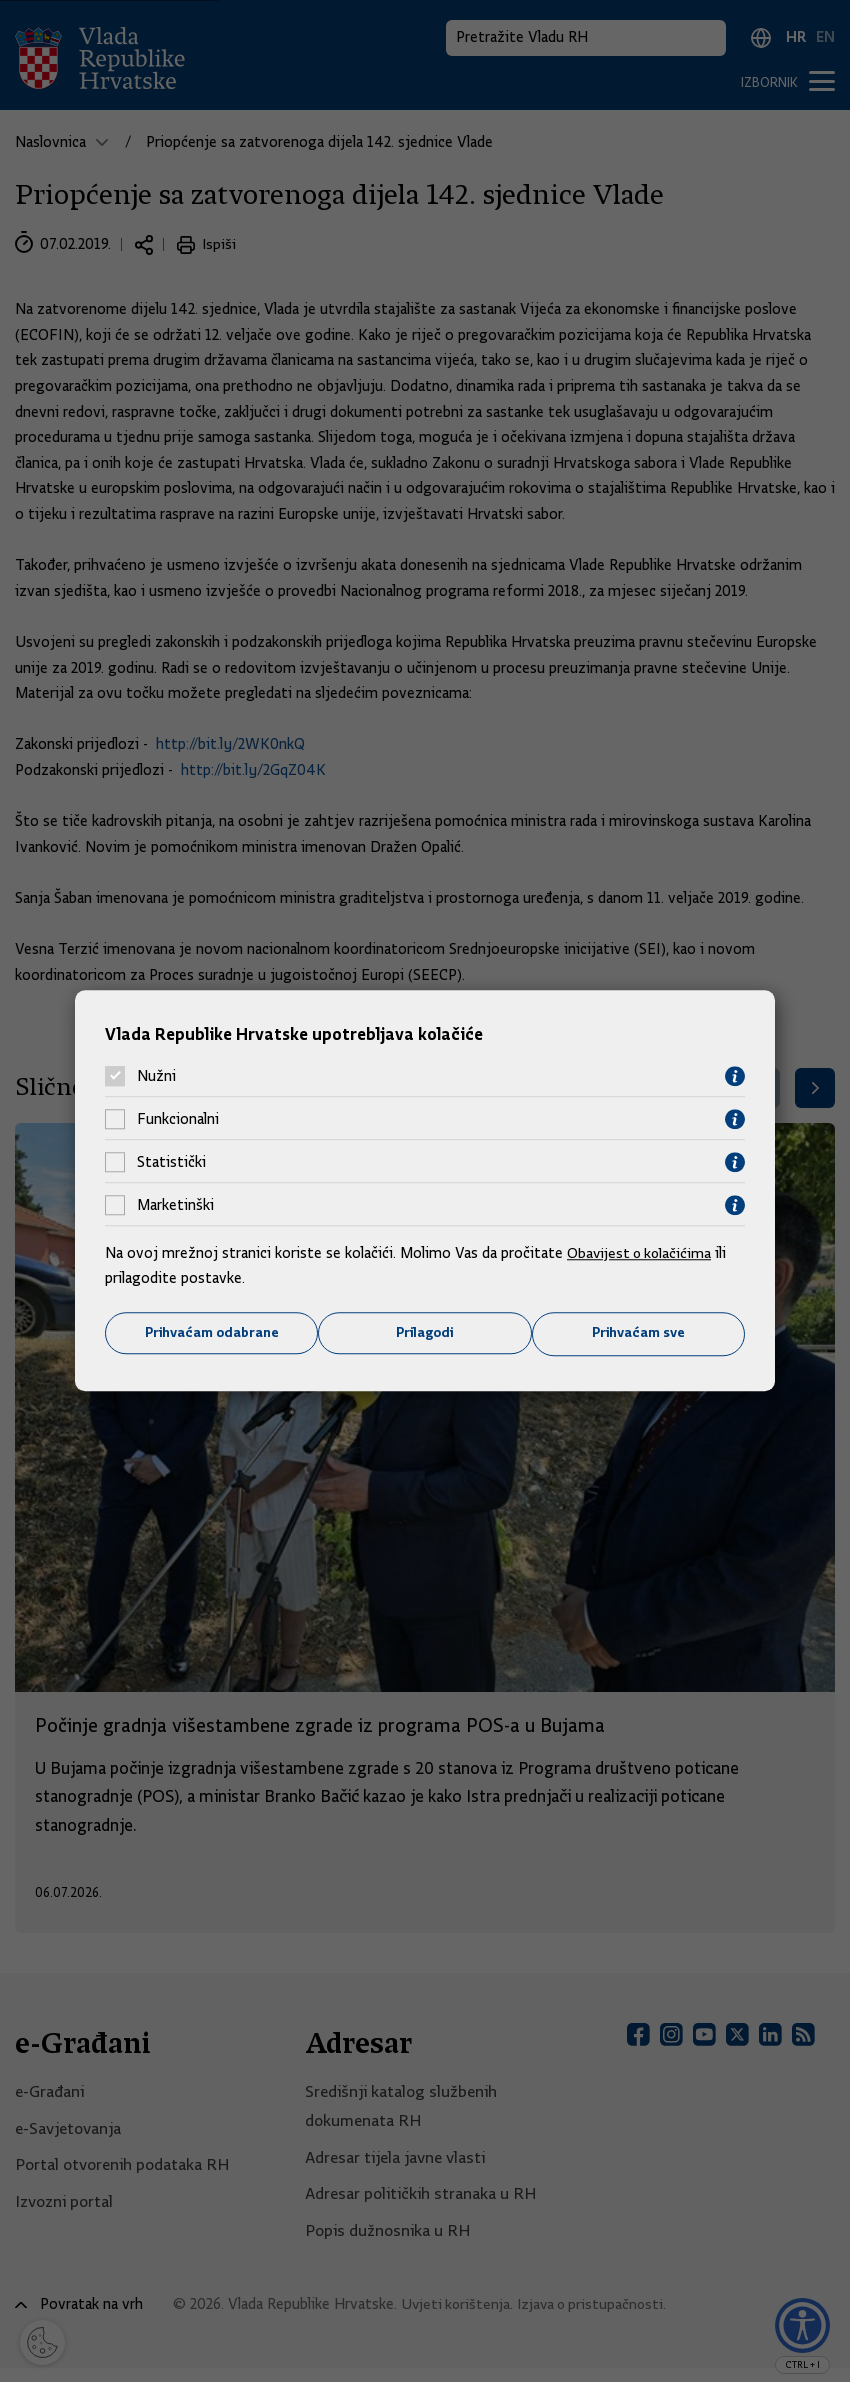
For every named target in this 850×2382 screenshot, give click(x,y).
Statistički (171, 1162)
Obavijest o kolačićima (642, 1252)
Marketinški (175, 1205)
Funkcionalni (178, 1119)
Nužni (156, 1076)
